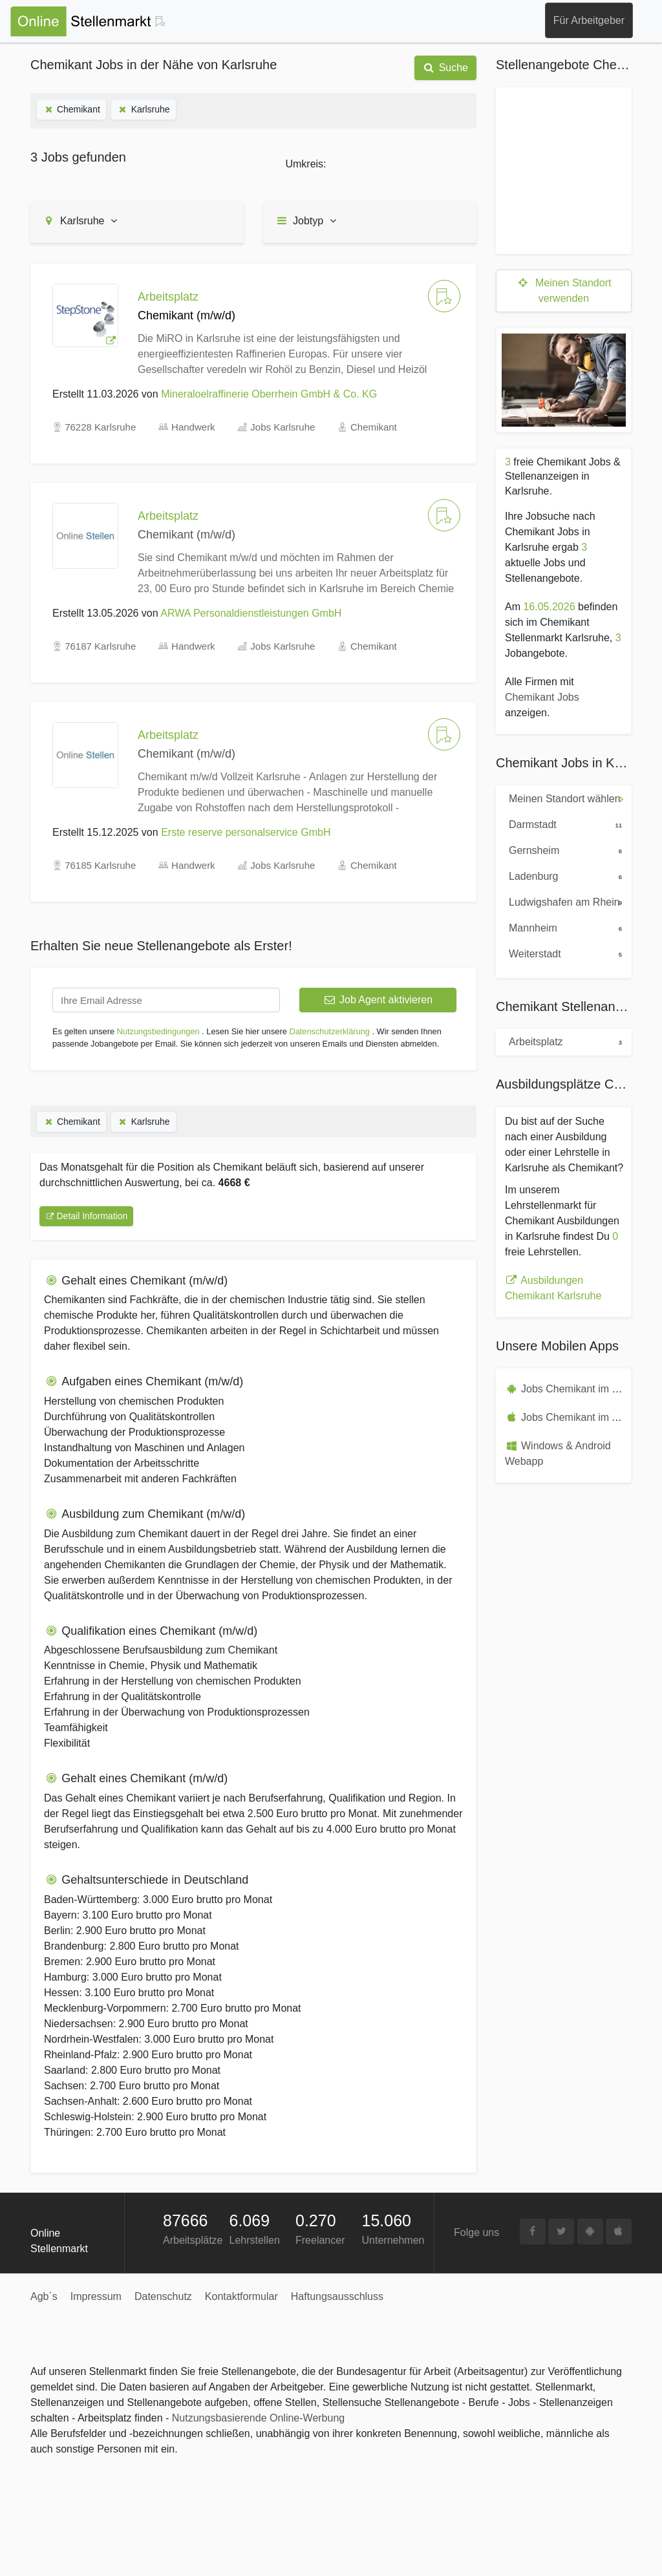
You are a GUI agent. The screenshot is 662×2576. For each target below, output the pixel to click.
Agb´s (44, 2296)
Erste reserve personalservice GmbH (245, 832)
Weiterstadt (567, 952)
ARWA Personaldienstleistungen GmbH (250, 613)
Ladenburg (567, 875)
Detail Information (86, 1216)
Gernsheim (567, 849)
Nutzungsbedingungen (158, 1031)
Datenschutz (163, 2296)
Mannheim (567, 927)
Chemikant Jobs (542, 697)
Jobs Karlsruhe (282, 426)
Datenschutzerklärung (329, 1031)
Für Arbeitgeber (589, 20)
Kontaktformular (241, 2296)
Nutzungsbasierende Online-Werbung (258, 2417)
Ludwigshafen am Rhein (567, 901)
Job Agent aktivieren (377, 999)
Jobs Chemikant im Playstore (588, 1388)
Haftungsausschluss (337, 2296)
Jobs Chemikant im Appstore (587, 1417)
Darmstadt (567, 823)
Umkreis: (305, 163)
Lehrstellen (255, 2240)
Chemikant (71, 109)
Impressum (96, 2296)
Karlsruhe (143, 109)
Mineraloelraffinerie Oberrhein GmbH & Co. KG (269, 394)
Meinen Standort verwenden (564, 290)
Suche (445, 67)
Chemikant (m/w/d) (186, 534)
